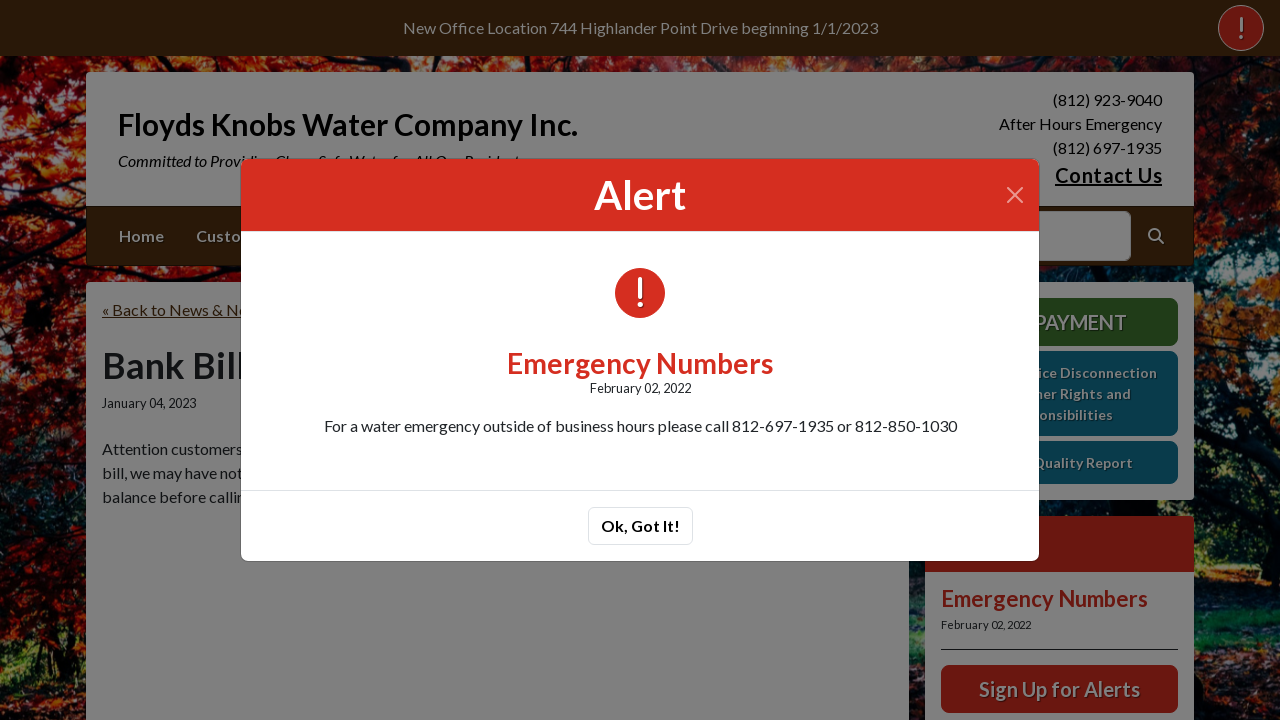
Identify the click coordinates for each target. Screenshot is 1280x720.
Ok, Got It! (640, 525)
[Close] (1015, 195)
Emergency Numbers (640, 363)
